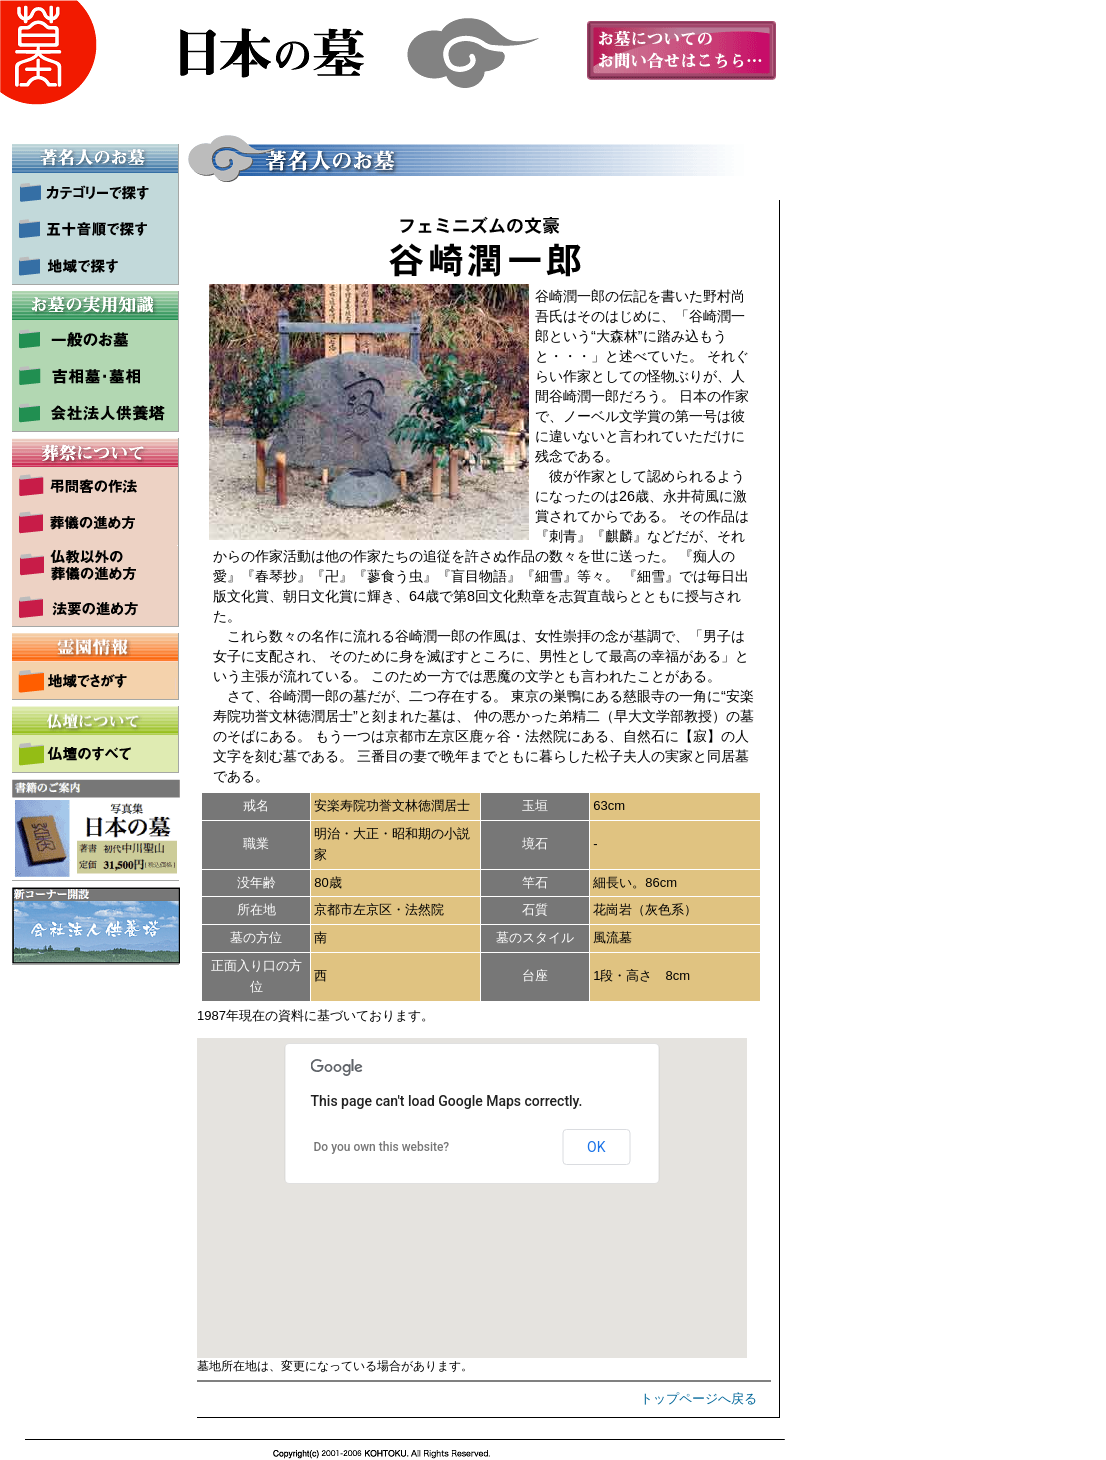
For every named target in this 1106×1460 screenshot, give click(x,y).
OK (596, 1147)
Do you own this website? (382, 1147)
